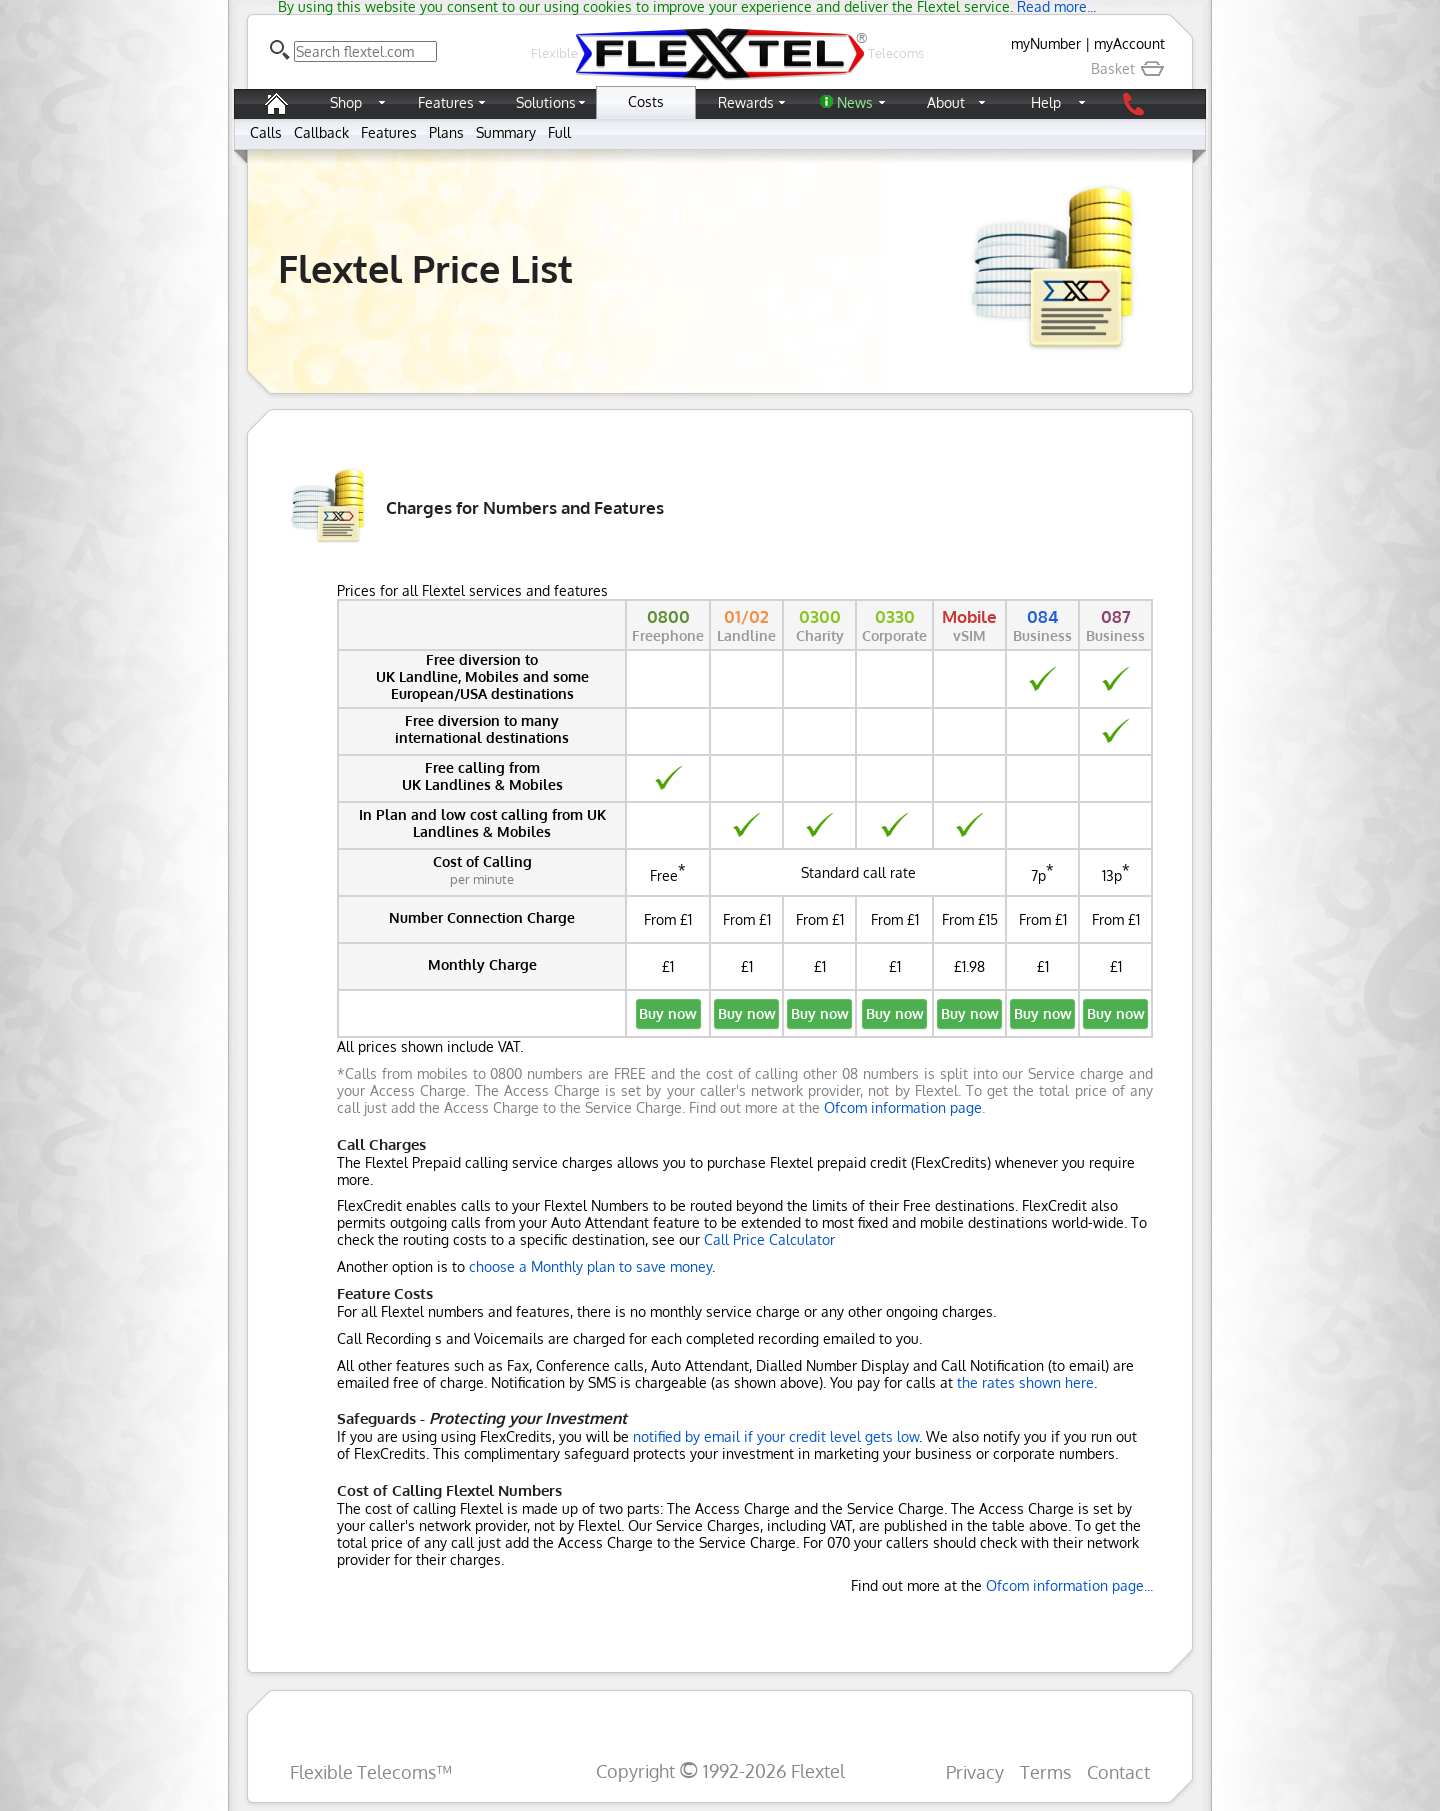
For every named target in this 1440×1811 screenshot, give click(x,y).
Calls (266, 132)
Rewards (746, 102)
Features (446, 102)
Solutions (546, 102)
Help (1046, 102)
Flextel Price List (425, 268)
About (946, 102)
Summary (506, 132)
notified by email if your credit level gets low (776, 1436)
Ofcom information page (903, 1107)
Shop (346, 102)
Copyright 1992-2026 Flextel (720, 1770)
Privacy (975, 1771)
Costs (646, 101)
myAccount (1129, 43)
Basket (1128, 68)
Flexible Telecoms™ (371, 1771)
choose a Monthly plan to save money (590, 1266)
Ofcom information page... (1069, 1585)
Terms (1045, 1771)
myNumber (1046, 43)
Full (559, 132)
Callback (321, 132)
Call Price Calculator (769, 1239)
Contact (1118, 1771)
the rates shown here (1025, 1382)
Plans (446, 132)
